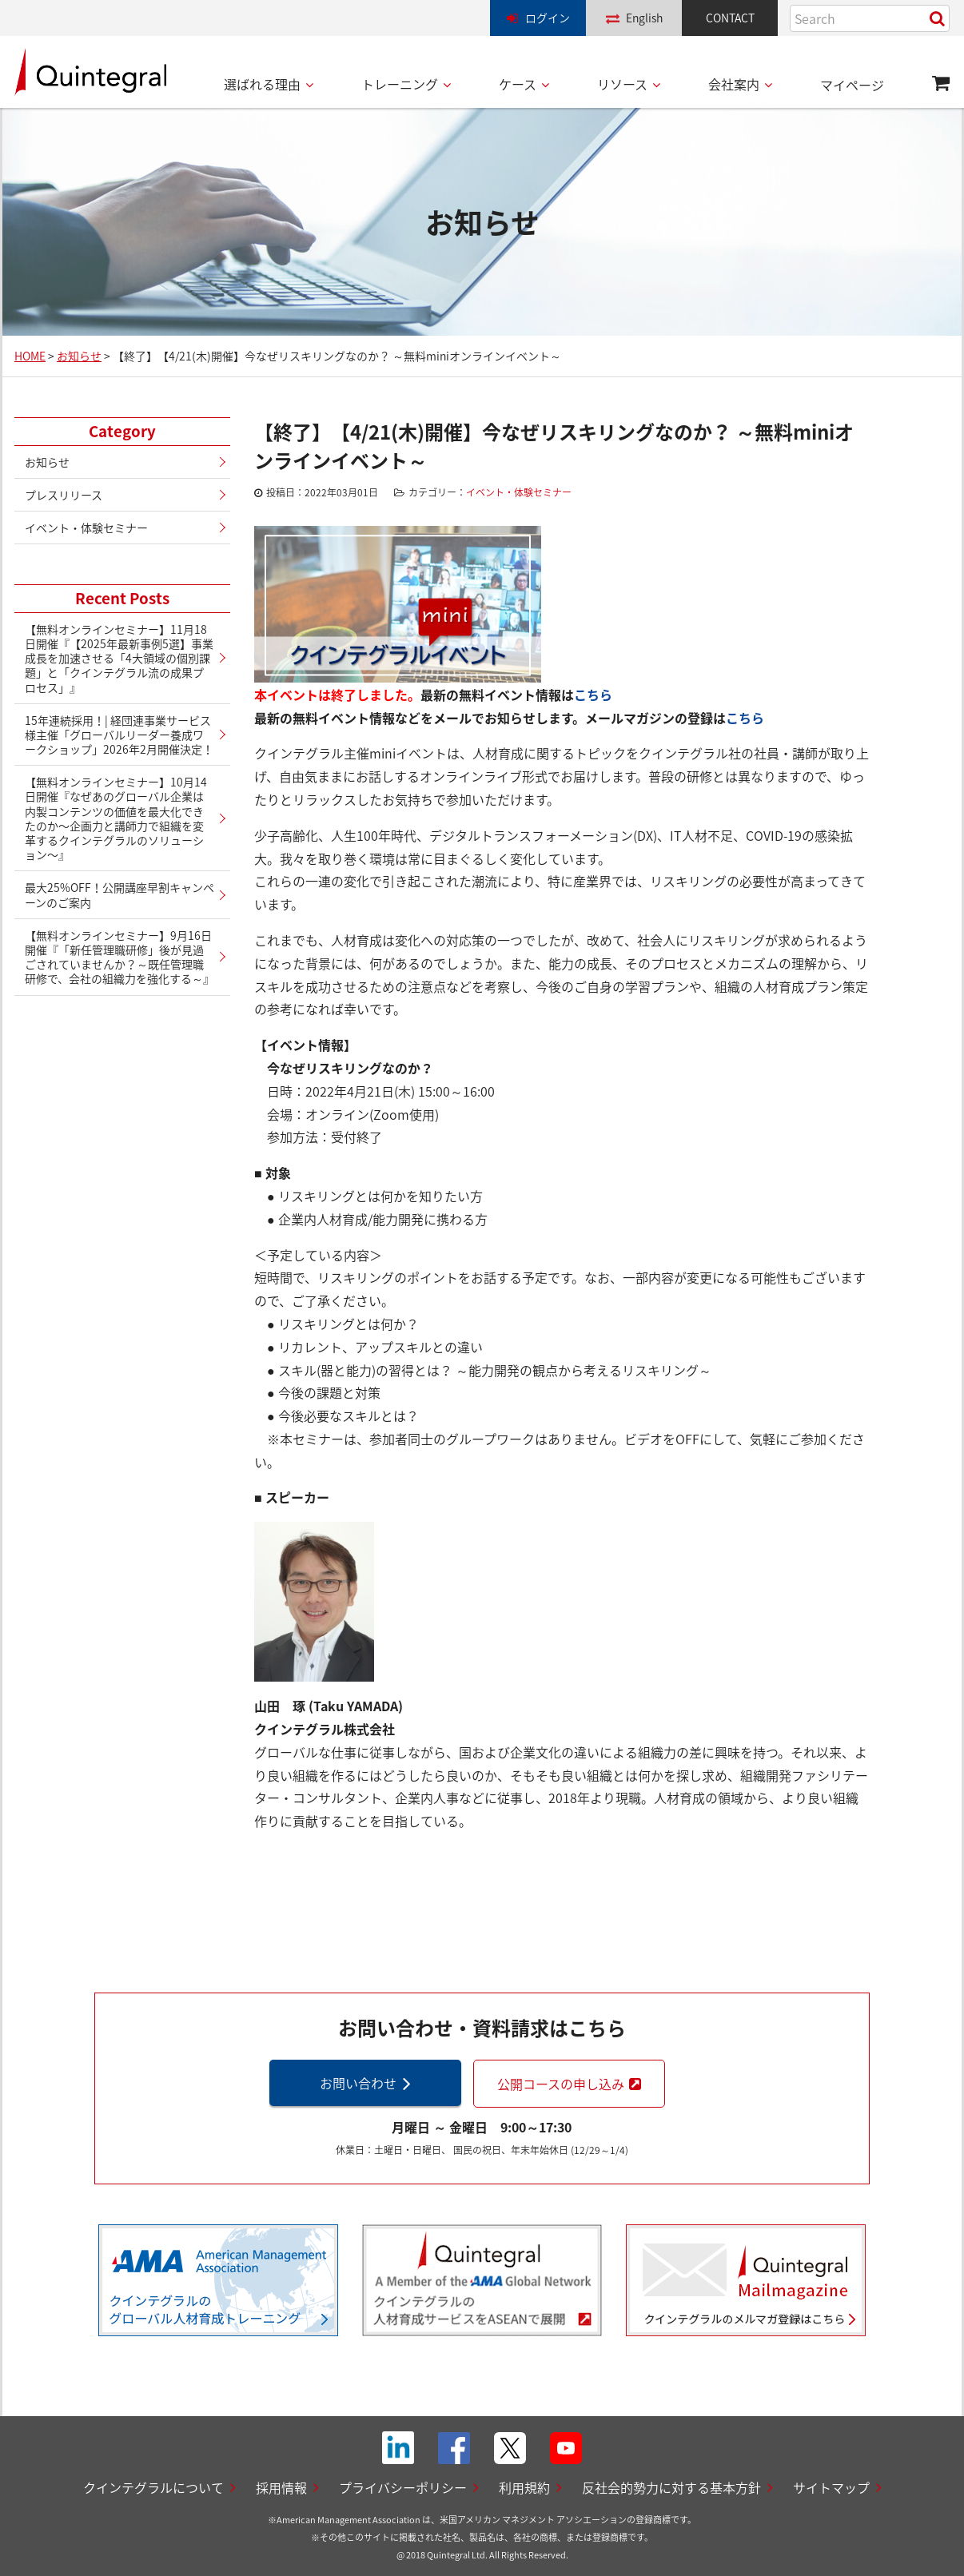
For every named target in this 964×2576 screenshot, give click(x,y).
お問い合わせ (358, 2082)
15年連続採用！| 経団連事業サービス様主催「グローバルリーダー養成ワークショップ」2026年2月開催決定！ (119, 734)
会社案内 (733, 84)
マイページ (852, 84)
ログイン (547, 18)
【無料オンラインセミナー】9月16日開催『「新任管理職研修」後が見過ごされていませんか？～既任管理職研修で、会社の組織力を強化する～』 (119, 957)
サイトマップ (831, 2487)
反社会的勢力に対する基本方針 (671, 2487)
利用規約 (524, 2487)
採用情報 (281, 2487)
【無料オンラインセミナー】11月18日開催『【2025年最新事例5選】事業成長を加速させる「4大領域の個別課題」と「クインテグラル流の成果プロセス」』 (119, 658)
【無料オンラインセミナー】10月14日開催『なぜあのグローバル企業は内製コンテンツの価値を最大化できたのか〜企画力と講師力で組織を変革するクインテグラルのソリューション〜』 (116, 818)
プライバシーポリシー (403, 2487)
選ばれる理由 (262, 84)
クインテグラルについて (153, 2487)
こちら (593, 694)
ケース (517, 84)
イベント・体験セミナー (519, 492)
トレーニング (399, 84)
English (644, 18)
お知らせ (47, 462)
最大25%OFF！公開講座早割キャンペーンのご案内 (119, 894)
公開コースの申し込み (560, 2083)
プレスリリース (63, 495)
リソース (622, 84)
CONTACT (730, 18)
